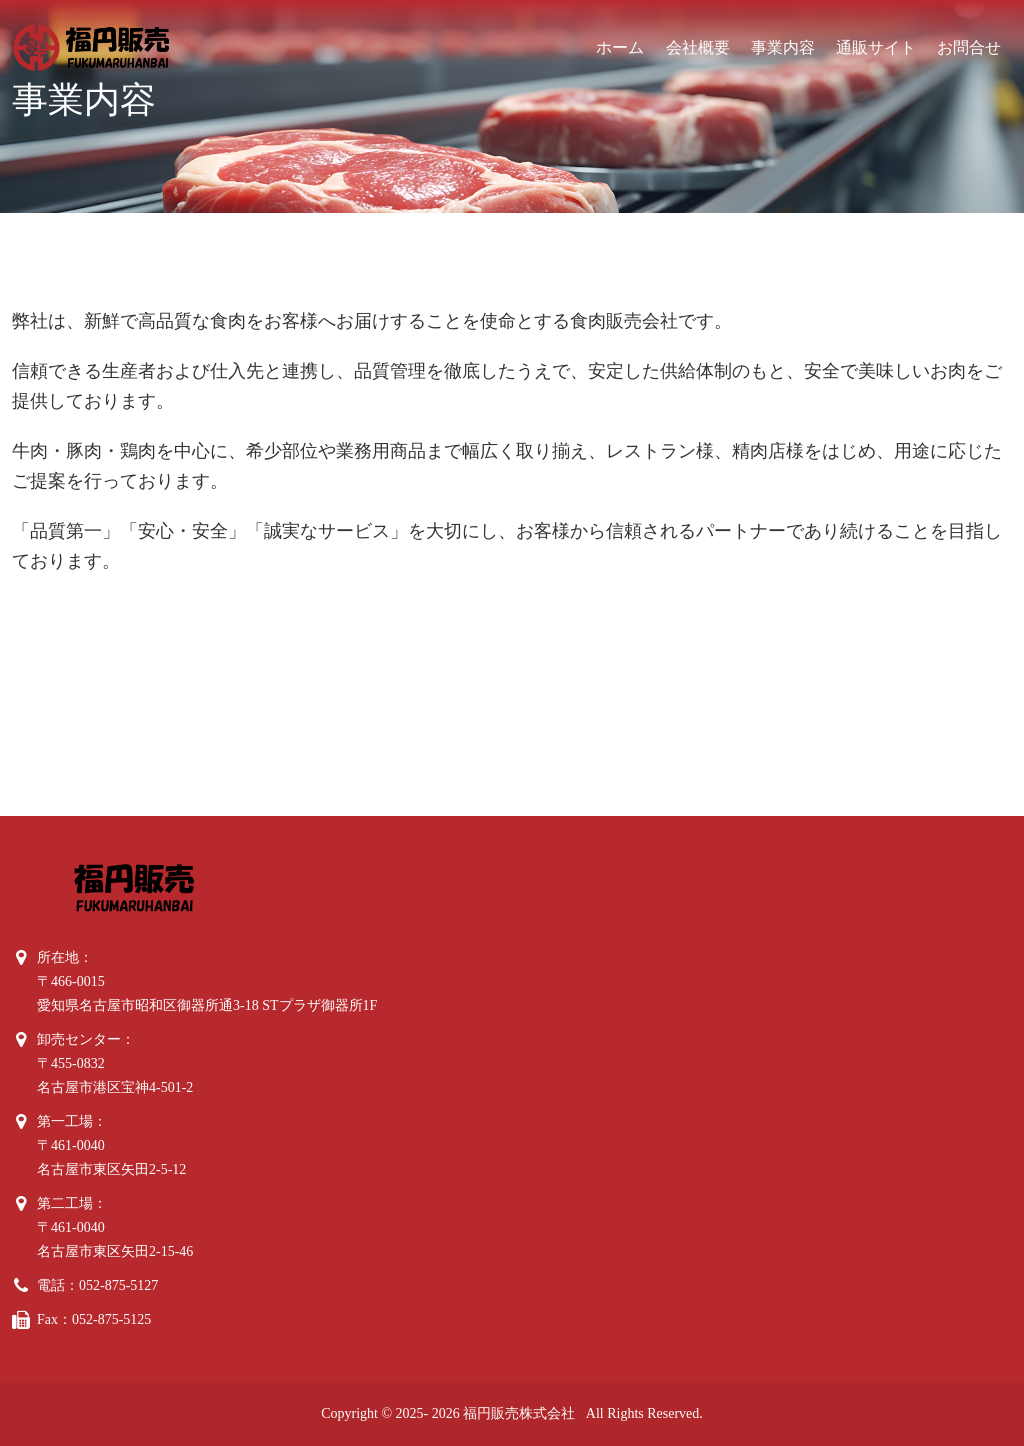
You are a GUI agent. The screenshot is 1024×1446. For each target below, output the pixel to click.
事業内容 (783, 47)
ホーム (620, 47)
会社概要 (698, 47)
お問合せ (969, 47)
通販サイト (876, 47)
